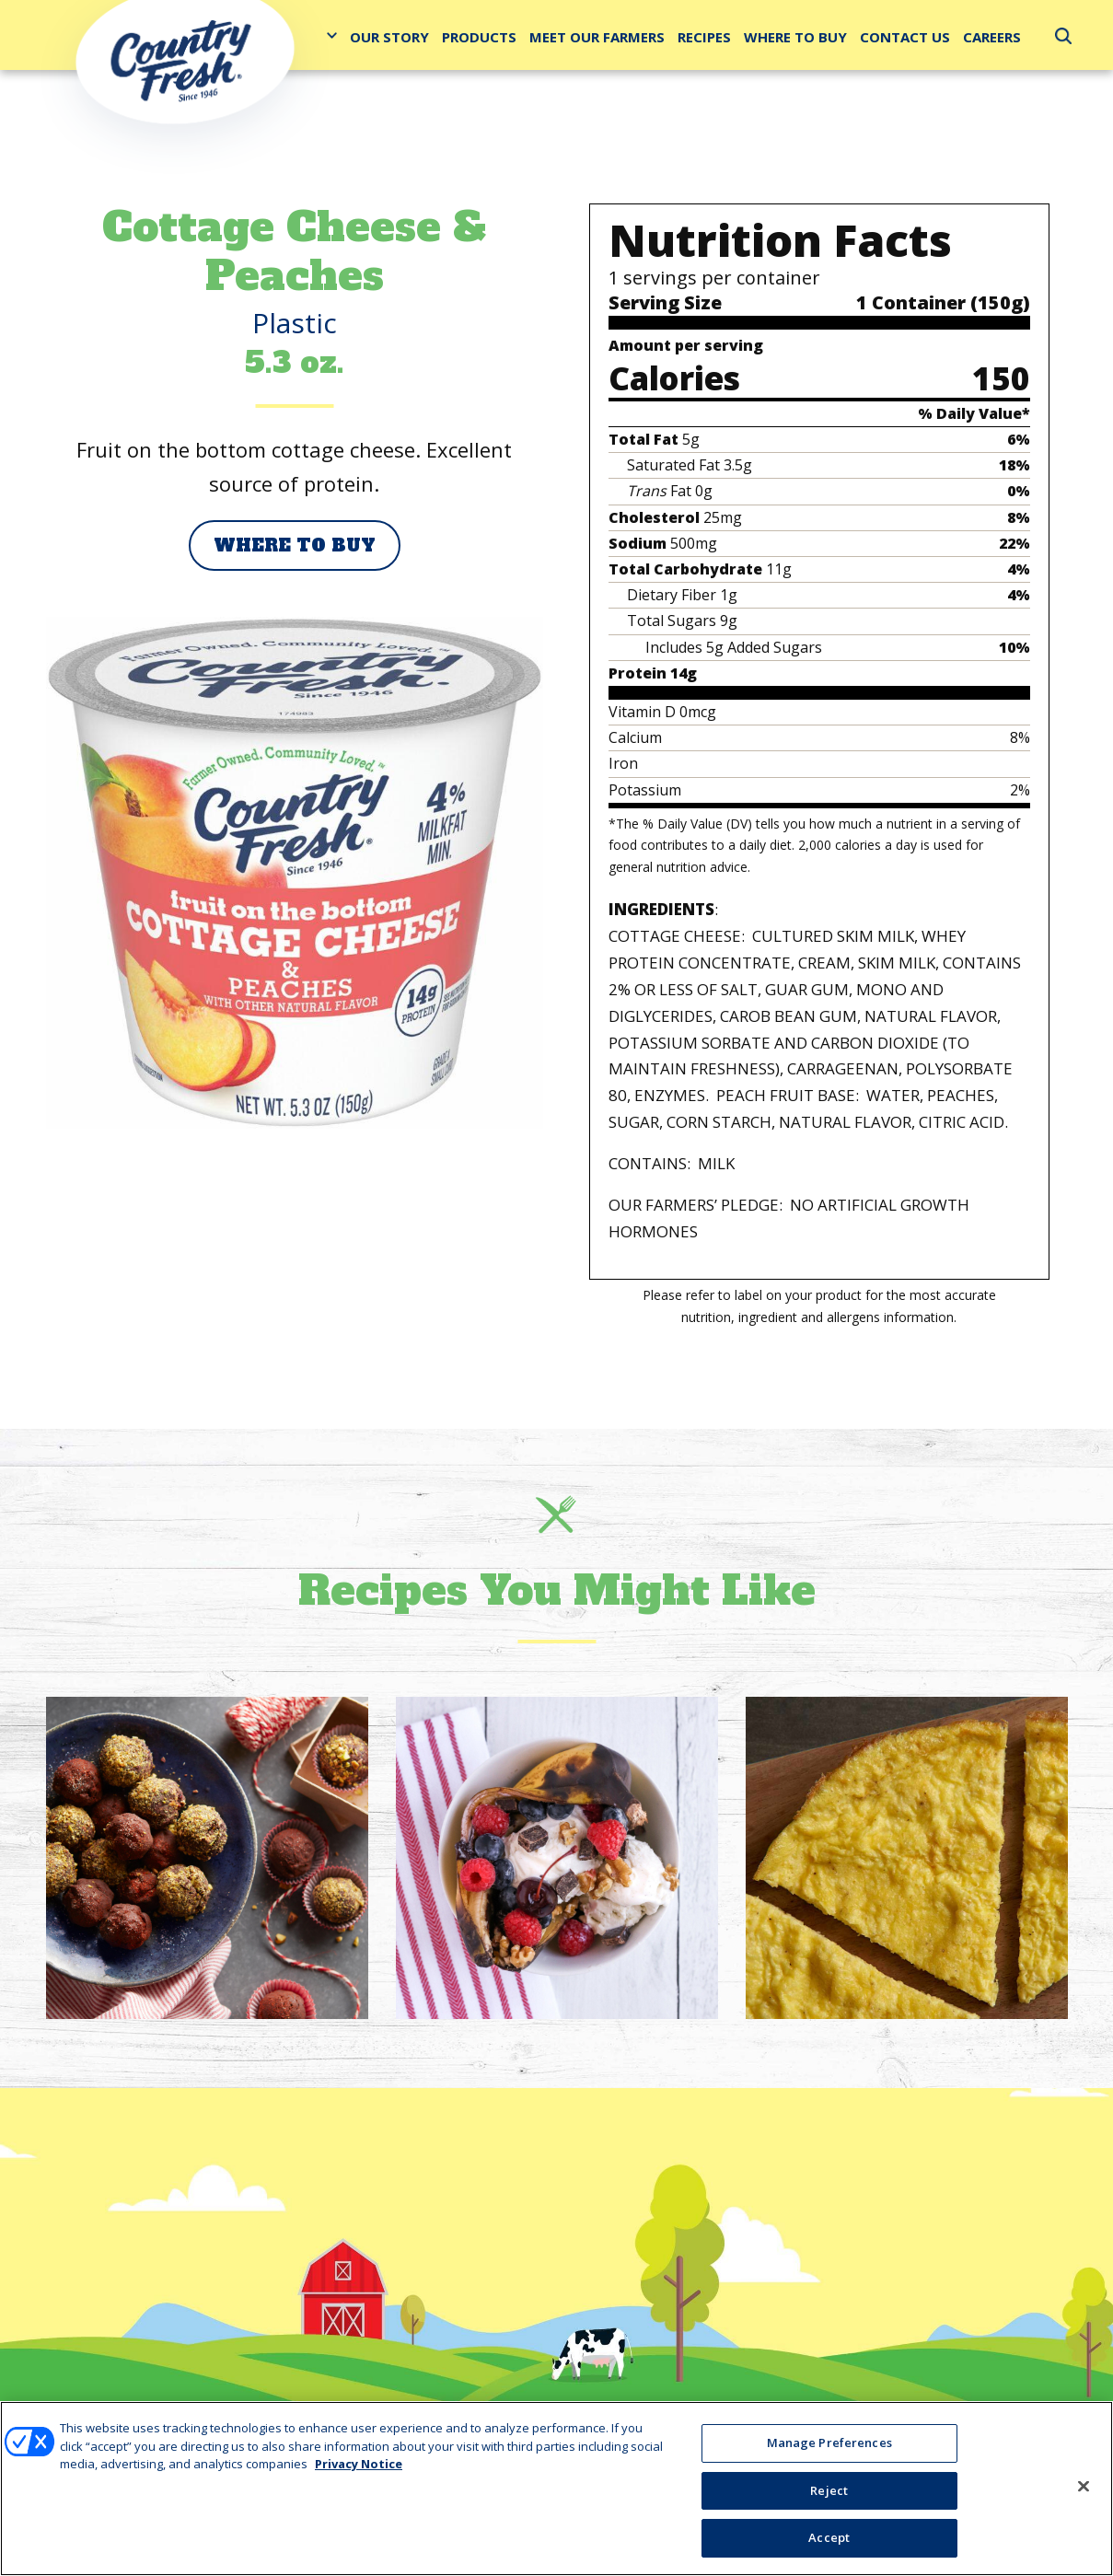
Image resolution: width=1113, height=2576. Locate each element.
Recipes (704, 37)
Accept (829, 2538)
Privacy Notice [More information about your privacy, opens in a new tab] (358, 2464)
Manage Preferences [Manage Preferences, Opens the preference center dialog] (829, 2443)
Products (479, 37)
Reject (829, 2490)
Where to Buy (795, 37)
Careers (992, 37)
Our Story (389, 37)
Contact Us (905, 37)
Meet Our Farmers (597, 37)
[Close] (1083, 2486)
